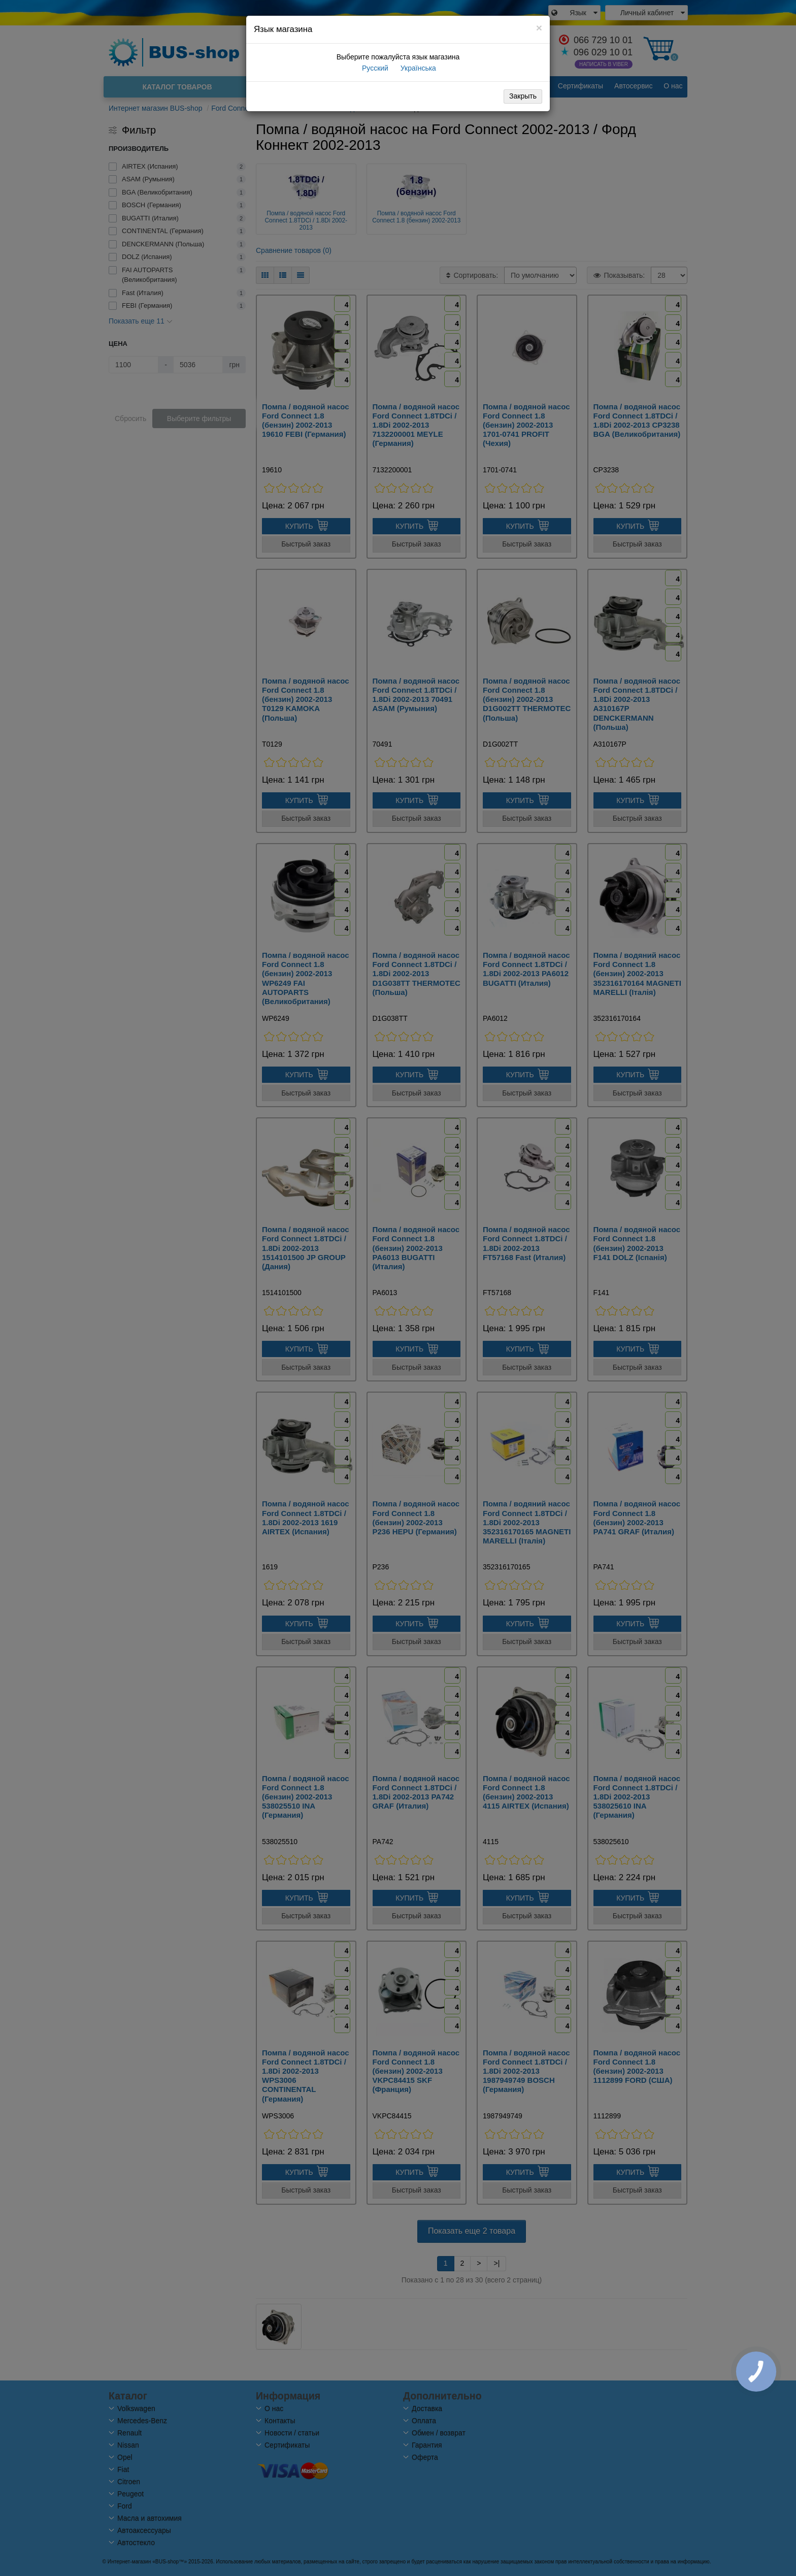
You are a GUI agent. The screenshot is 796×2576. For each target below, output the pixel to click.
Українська (417, 68)
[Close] (539, 27)
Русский (374, 68)
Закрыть (523, 96)
